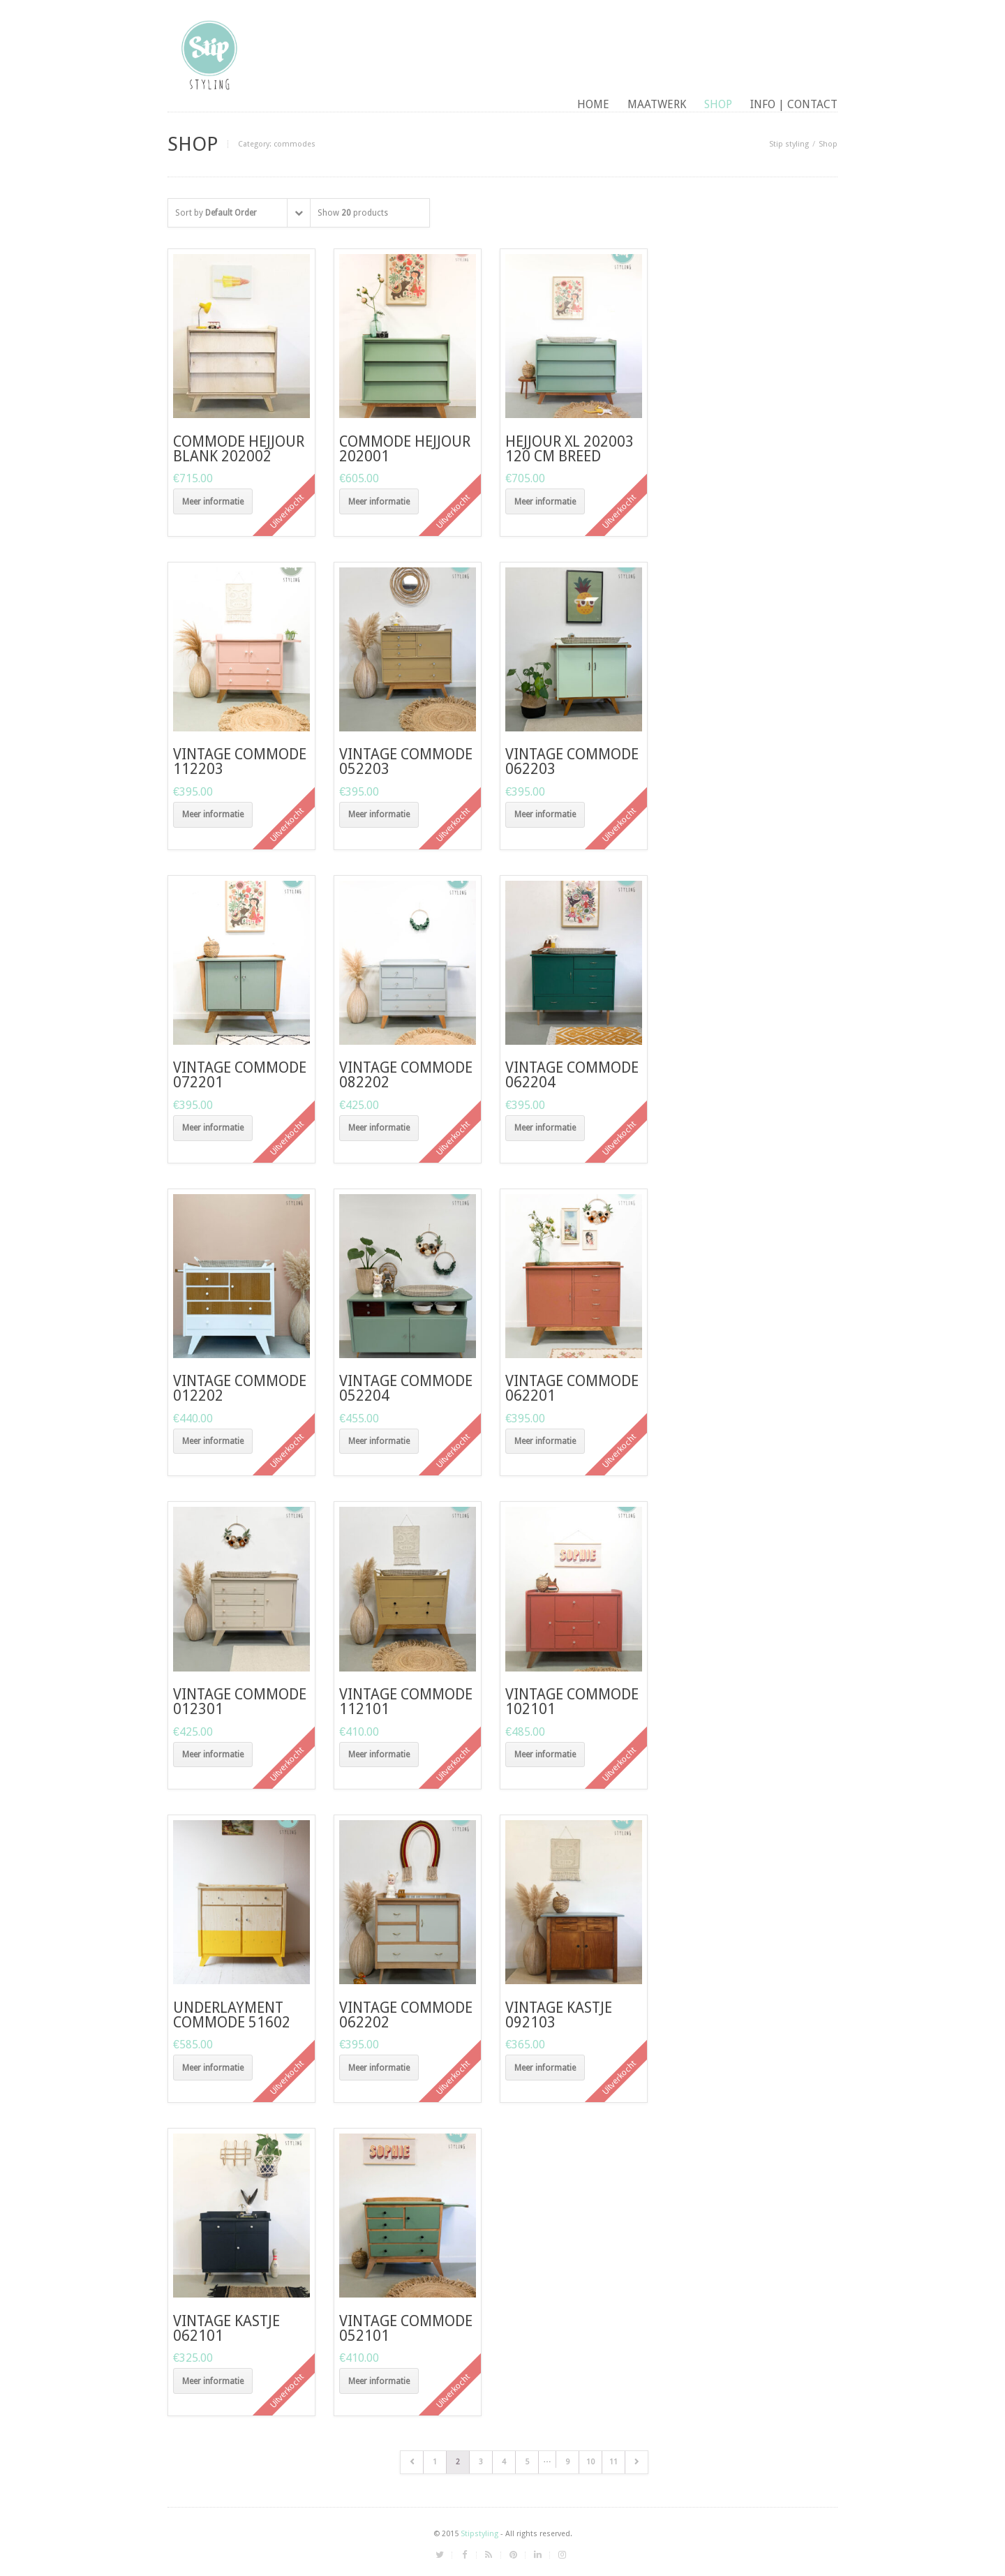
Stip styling (789, 144)
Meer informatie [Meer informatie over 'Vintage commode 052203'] (379, 814)
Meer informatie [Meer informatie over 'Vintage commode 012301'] (213, 1754)
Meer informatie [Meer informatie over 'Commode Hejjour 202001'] (379, 502)
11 (613, 2461)
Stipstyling (479, 2533)
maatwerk (656, 104)
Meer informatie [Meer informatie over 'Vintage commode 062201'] (545, 1441)
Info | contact (794, 104)
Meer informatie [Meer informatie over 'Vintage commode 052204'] (379, 1441)
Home (593, 104)
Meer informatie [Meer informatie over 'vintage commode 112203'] (213, 814)
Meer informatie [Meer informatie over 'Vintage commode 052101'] (379, 2381)
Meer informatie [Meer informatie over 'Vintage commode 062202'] (379, 2068)
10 (590, 2461)
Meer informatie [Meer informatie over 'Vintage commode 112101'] (379, 1754)
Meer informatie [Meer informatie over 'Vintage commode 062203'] (545, 814)
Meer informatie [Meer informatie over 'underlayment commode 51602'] (213, 2068)
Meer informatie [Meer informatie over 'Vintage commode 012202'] (213, 1441)
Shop (718, 104)
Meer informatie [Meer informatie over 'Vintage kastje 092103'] (545, 2068)
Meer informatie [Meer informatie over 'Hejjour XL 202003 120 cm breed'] (545, 502)
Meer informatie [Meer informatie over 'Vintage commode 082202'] (379, 1128)
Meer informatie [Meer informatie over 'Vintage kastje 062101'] (213, 2381)
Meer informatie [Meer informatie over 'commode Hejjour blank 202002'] (213, 502)
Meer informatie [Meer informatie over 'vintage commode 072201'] (213, 1128)
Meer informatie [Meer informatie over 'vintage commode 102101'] (545, 1754)
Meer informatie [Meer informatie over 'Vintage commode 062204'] (545, 1128)
